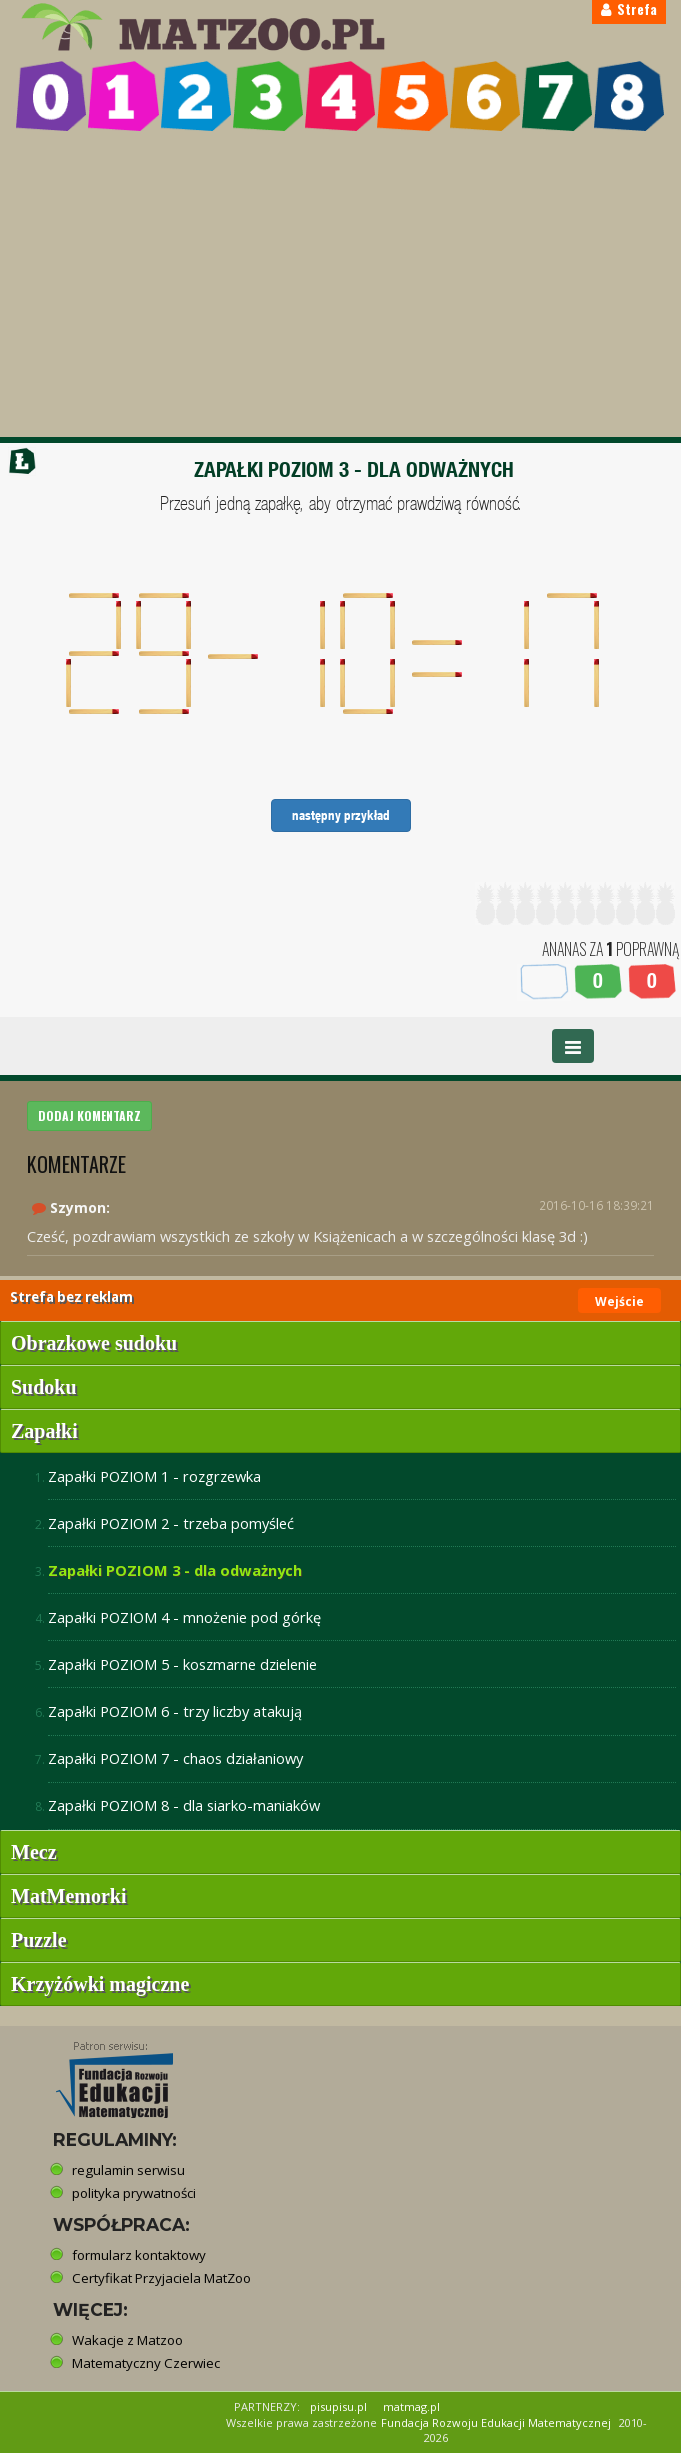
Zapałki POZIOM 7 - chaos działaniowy (175, 1758)
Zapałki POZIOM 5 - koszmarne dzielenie (182, 1664)
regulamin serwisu (128, 2170)
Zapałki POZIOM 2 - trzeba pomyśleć (171, 1523)
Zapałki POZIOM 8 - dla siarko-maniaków (184, 1805)
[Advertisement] (340, 287)
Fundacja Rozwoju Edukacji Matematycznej (496, 2422)
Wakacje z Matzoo (127, 2340)
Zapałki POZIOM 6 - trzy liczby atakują (175, 1711)
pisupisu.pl (338, 2406)
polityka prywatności (134, 2193)
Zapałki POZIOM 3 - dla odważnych (175, 1570)
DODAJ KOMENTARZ (89, 1115)
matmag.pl (411, 2406)
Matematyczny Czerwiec (146, 2363)
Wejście (619, 1301)
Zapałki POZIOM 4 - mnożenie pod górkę (184, 1617)
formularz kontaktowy (139, 2255)
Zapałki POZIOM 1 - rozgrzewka (154, 1476)
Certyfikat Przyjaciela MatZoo (161, 2278)
